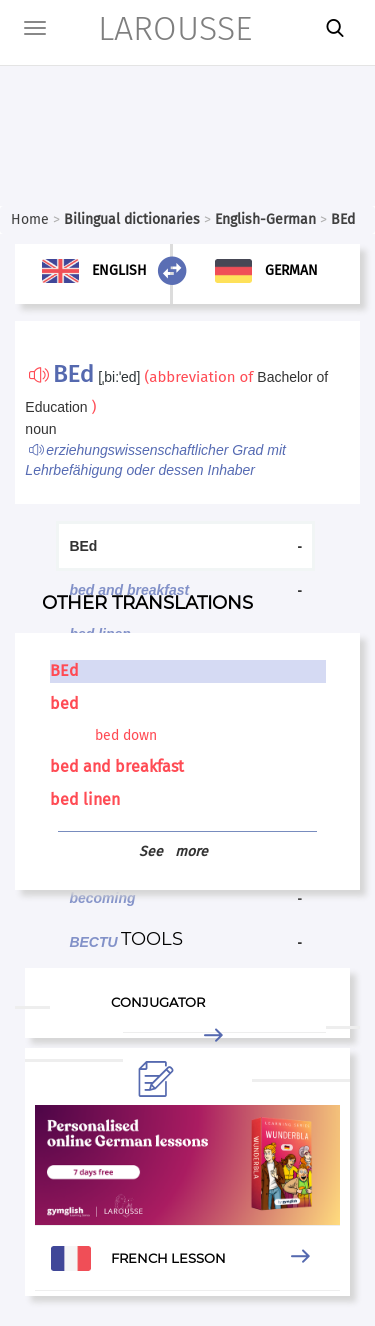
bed (64, 703)
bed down (126, 735)
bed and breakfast (117, 766)
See (173, 851)
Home (30, 219)
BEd (64, 670)
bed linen (85, 799)
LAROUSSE (148, 28)
